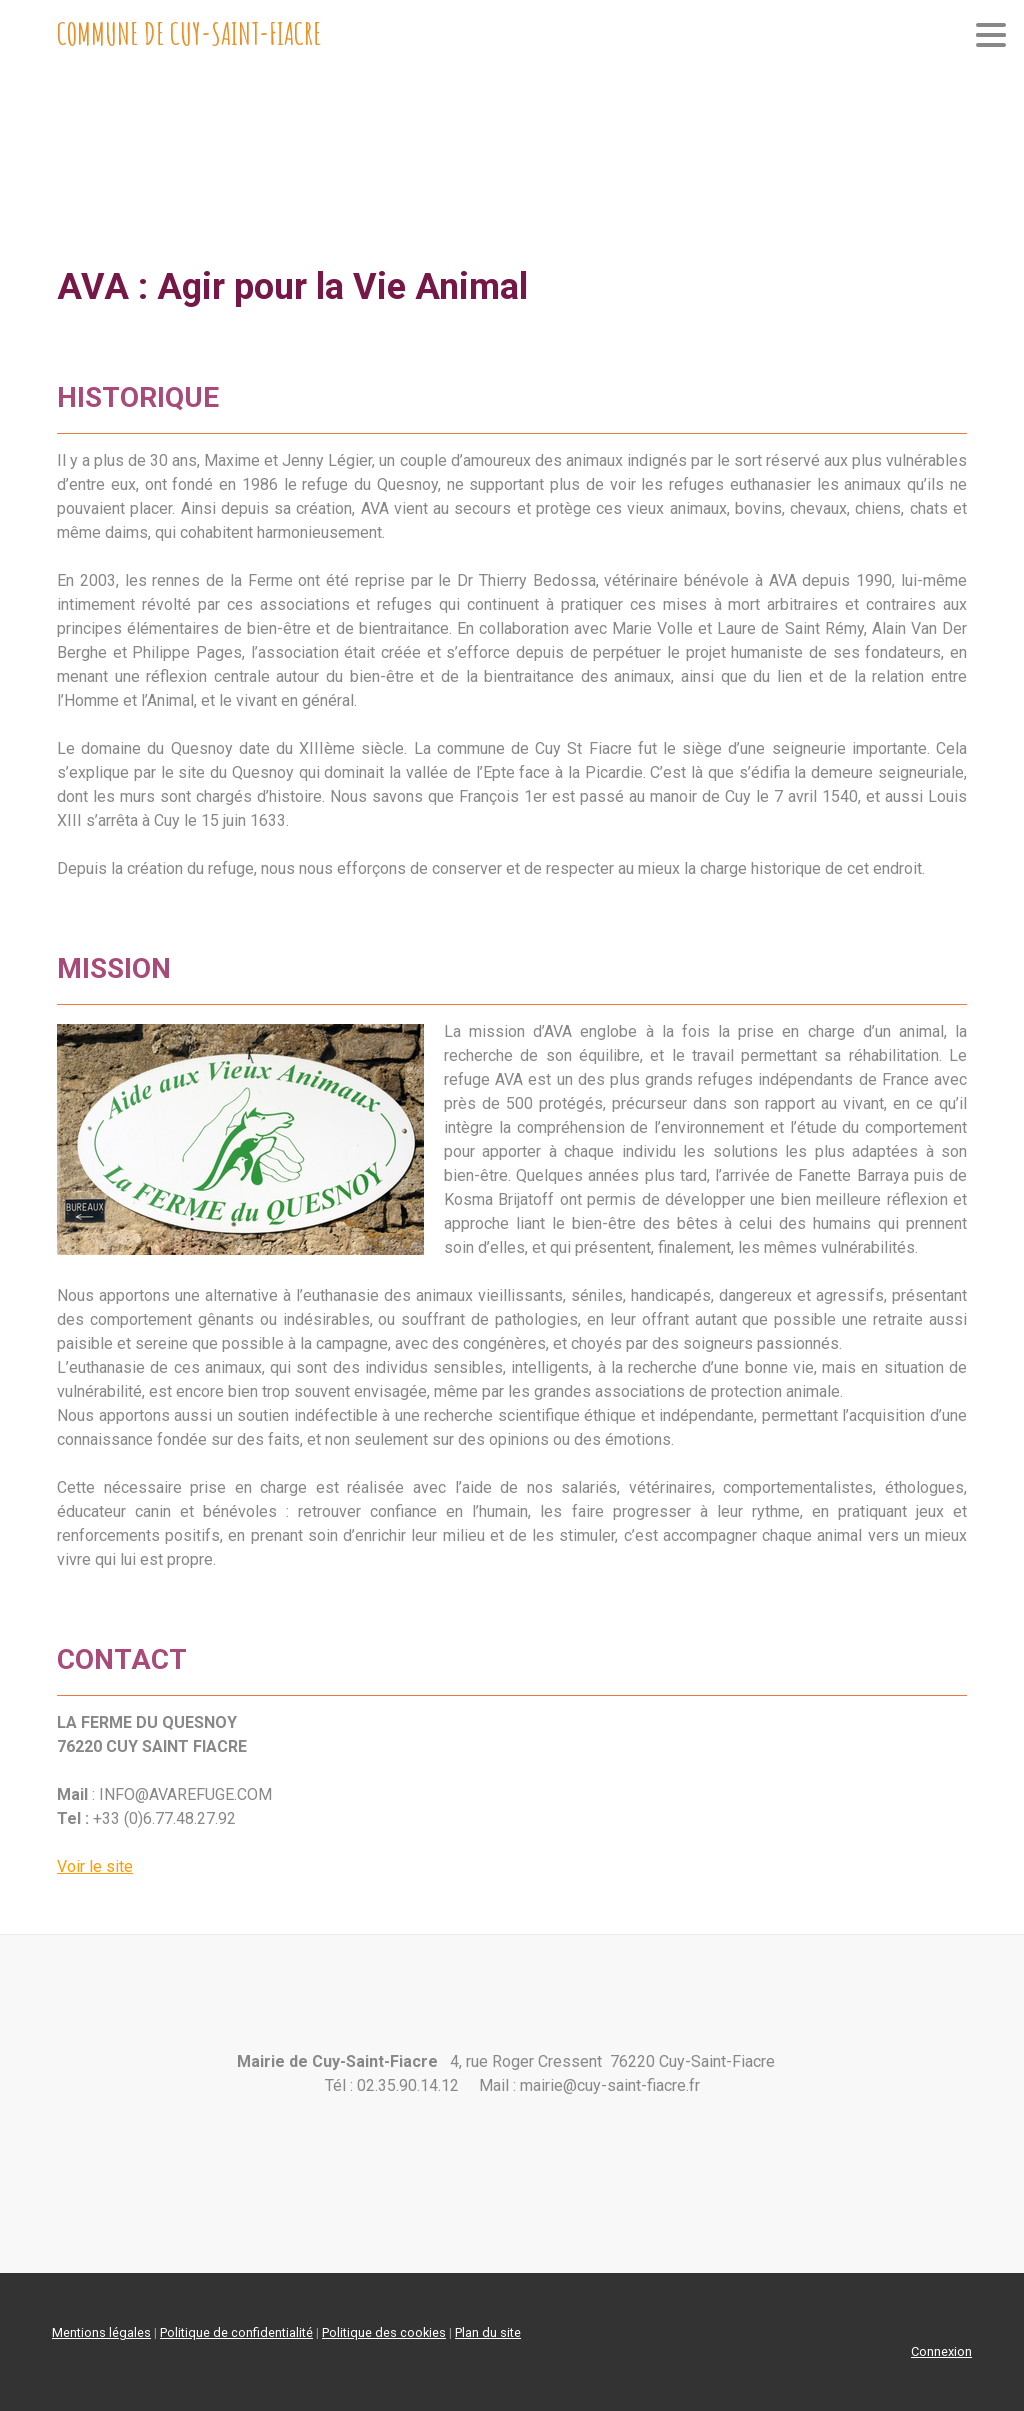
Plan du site (488, 2332)
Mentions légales (101, 2332)
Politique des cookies (384, 2332)
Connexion (941, 2351)
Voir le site (95, 1866)
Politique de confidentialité (236, 2332)
